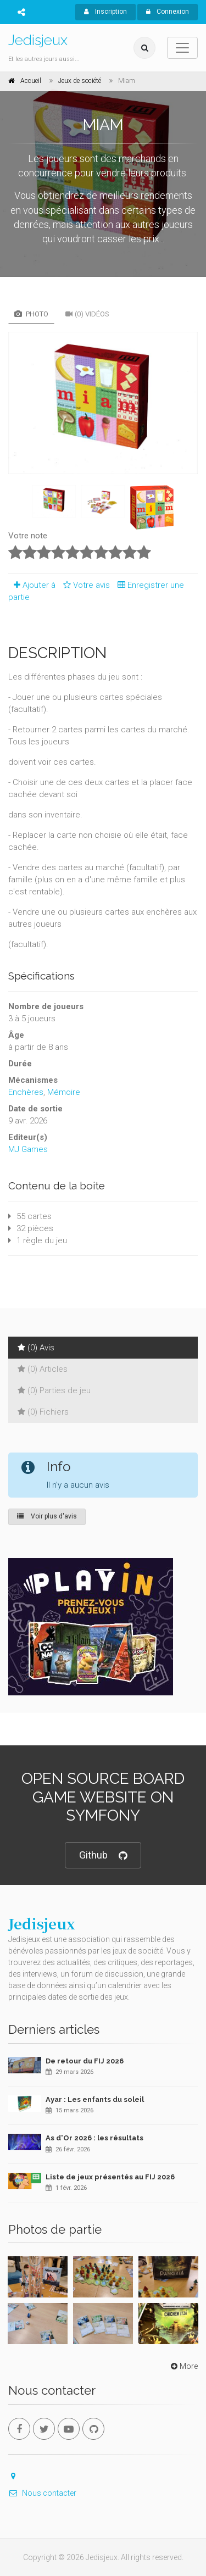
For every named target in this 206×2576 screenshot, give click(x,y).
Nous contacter (42, 2493)
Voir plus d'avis (47, 1516)
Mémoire (63, 1092)
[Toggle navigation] (182, 48)
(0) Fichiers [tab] (43, 1412)
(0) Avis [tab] (36, 1348)
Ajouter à (31, 585)
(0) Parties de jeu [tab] (54, 1390)
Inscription (105, 11)
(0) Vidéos (87, 314)
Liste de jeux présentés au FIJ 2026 (110, 2177)
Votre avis (85, 585)
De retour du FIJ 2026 (85, 2061)
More (183, 2366)
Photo (31, 314)
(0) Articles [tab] (43, 1369)
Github (103, 1855)
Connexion (167, 11)
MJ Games (28, 1149)
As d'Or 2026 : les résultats (94, 2138)
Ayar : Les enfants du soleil (95, 2099)
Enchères (25, 1092)
